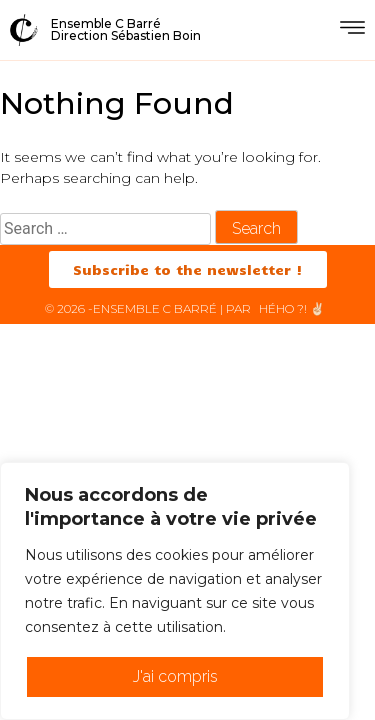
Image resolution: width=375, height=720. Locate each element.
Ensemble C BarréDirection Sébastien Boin (126, 29)
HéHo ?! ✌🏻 (292, 308)
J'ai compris (175, 676)
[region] (175, 591)
